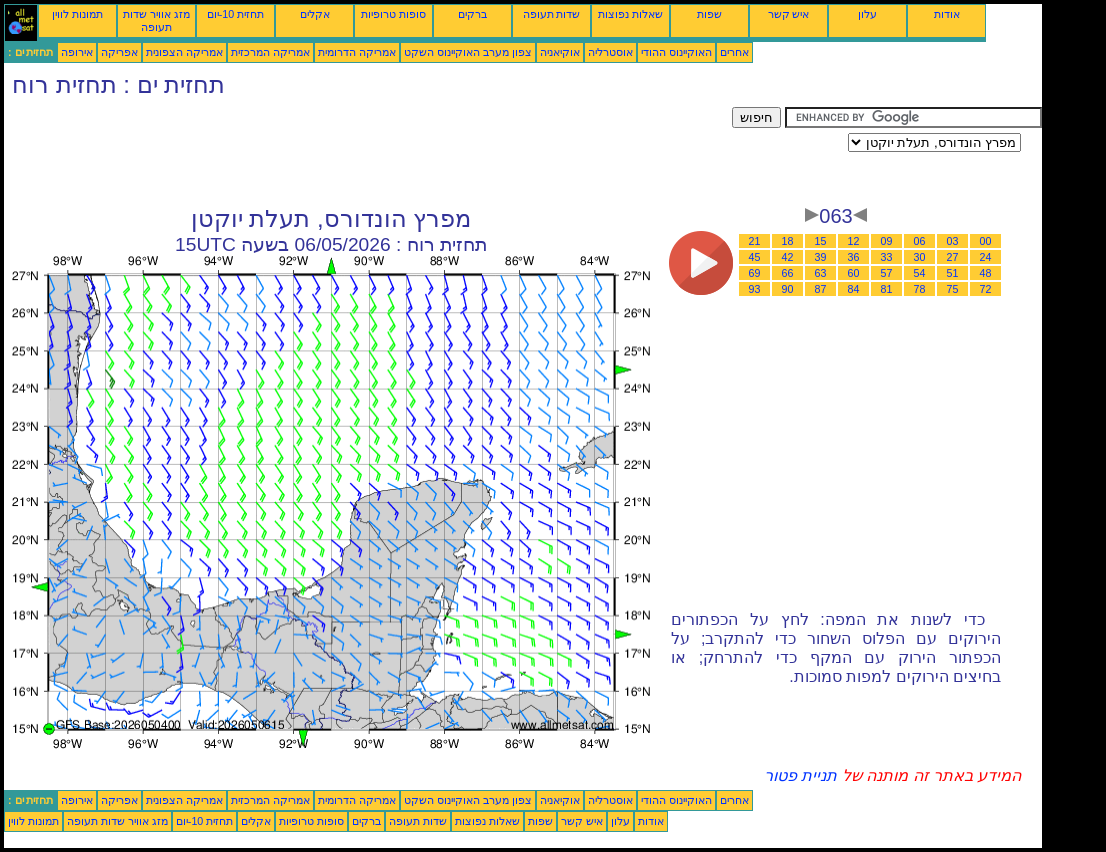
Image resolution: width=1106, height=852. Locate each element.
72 (986, 289)
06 (920, 241)
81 (887, 289)
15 (821, 241)
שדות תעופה (552, 14)
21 (755, 241)
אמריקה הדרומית (357, 52)
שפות (709, 14)
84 (854, 289)
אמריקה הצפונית (184, 52)
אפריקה (119, 52)
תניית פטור (800, 775)
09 (887, 241)
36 (854, 257)
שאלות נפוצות (630, 14)
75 (953, 289)
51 (953, 273)
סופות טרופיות (393, 14)
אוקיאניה (560, 52)
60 (854, 273)
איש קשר (789, 14)
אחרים (734, 52)
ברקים (472, 14)
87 (821, 289)
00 (986, 241)
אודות (947, 14)
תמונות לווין (77, 14)
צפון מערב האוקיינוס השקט (468, 52)
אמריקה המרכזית (270, 52)
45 (755, 257)
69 (755, 273)
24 (986, 257)
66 (788, 273)
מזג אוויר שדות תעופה (156, 20)
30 (920, 257)
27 (953, 257)
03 (953, 241)
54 (920, 273)
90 (788, 289)
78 (920, 289)
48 (986, 273)
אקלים (315, 14)
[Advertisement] (368, 152)
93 (755, 289)
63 (821, 273)
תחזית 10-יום (235, 14)
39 (821, 257)
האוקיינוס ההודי (676, 52)
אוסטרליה (610, 52)
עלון (867, 14)
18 (788, 241)
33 (887, 257)
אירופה (77, 52)
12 (854, 241)
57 (887, 273)
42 (788, 257)
